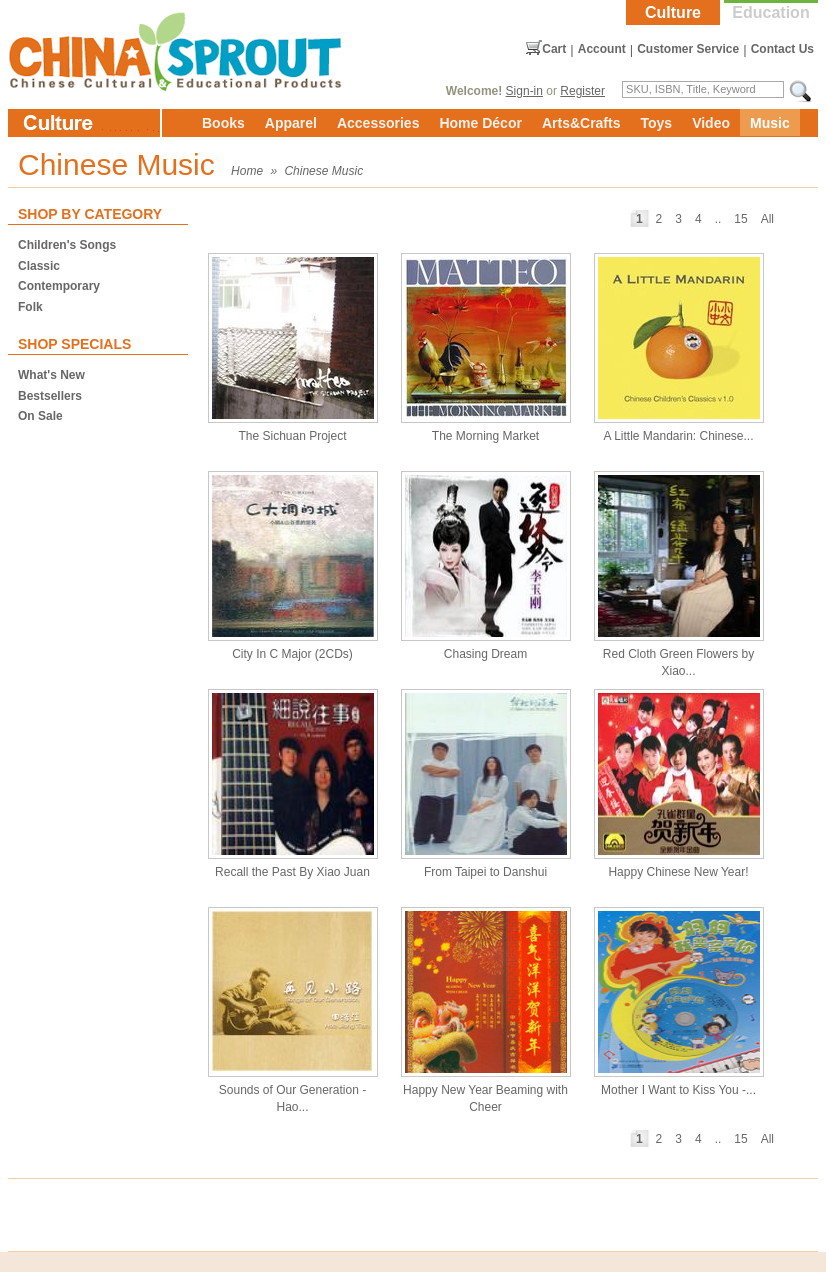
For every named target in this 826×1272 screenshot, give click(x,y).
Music (770, 123)
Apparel (291, 123)
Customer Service (688, 49)
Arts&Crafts (581, 123)
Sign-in (524, 91)
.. (718, 219)
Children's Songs (67, 245)
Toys (656, 123)
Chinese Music (323, 171)
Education (770, 12)
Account (602, 49)
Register (582, 91)
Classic (39, 266)
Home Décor (480, 123)
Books (223, 123)
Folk (30, 307)
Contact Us (782, 49)
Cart (554, 49)
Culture (673, 12)
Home (247, 171)
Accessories (378, 123)
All (767, 219)
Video (711, 123)
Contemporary (59, 286)
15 (740, 219)
